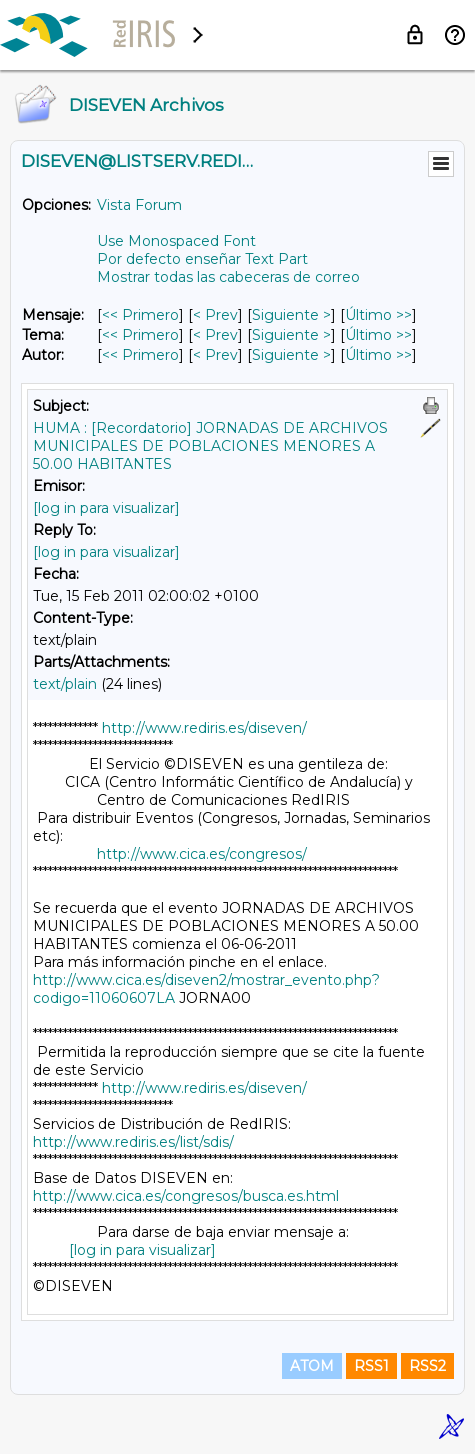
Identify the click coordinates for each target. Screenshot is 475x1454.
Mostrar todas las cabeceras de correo (228, 277)
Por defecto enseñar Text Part (202, 259)
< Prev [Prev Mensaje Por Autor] (215, 355)
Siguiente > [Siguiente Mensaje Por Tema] (291, 335)
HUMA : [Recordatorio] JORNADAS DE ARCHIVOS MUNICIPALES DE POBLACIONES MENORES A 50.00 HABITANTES (210, 446)
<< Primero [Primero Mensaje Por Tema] (140, 335)
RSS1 (371, 1366)
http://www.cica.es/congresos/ (202, 854)
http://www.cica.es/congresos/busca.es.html (186, 1196)
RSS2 (427, 1366)
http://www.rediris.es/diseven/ (204, 728)
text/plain (65, 684)
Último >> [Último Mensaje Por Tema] (378, 335)
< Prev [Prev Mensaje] (215, 315)
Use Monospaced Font (176, 241)
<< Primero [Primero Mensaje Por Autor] (140, 355)
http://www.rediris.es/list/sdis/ (133, 1142)
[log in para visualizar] (106, 508)
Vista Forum (139, 205)
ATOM (312, 1366)
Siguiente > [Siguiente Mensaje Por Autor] (291, 355)
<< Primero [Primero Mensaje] (140, 315)
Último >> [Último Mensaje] (378, 315)
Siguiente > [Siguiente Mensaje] (291, 315)
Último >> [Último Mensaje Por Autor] (378, 355)
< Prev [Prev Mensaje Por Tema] (215, 335)
